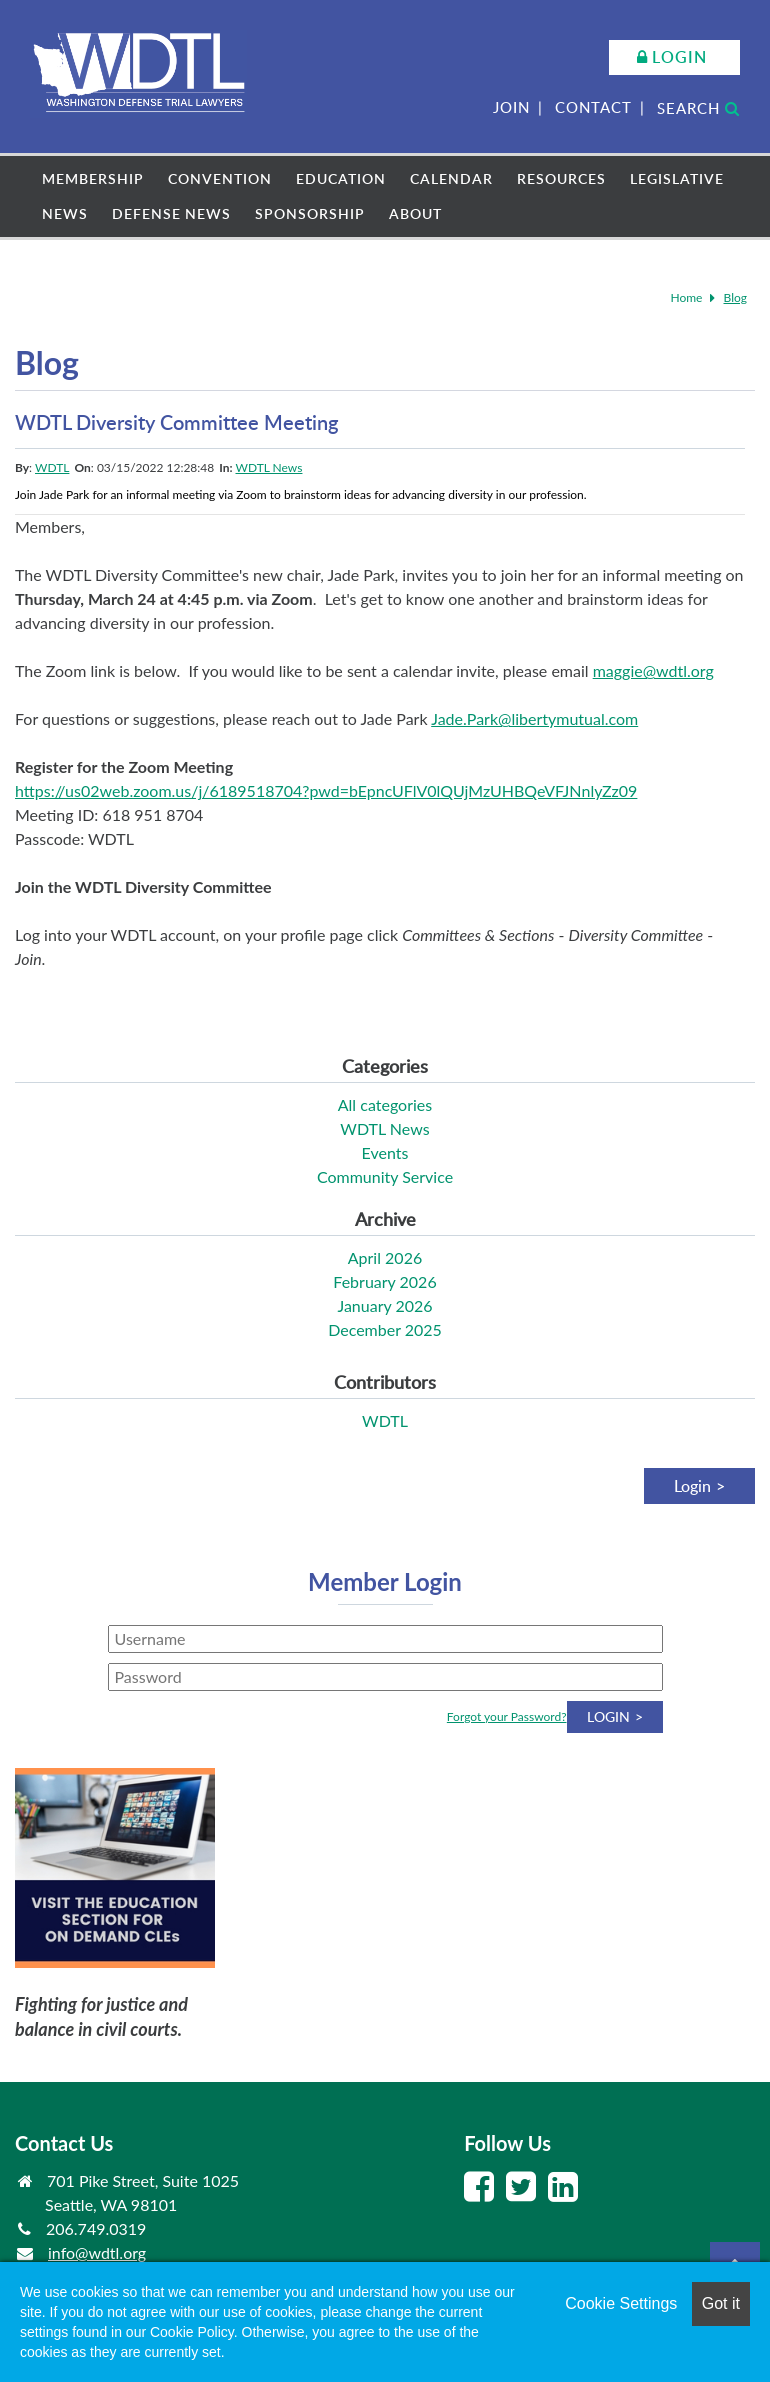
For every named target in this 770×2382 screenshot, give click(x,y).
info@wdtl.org (97, 2252)
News (65, 213)
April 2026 (385, 1257)
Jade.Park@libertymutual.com (534, 718)
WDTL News (269, 467)
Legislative (677, 178)
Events (385, 1152)
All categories (385, 1104)
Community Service (385, 1176)
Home (686, 297)
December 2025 (385, 1329)
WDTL (52, 467)
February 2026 (384, 1281)
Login (679, 57)
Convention (220, 178)
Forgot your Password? (507, 1716)
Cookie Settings (621, 2303)
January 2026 (384, 1305)
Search (698, 108)
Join (511, 107)
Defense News (171, 213)
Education (341, 178)
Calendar (451, 178)
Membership (93, 178)
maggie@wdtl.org (653, 670)
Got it (721, 2303)
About (415, 213)
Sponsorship (310, 213)
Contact (593, 107)
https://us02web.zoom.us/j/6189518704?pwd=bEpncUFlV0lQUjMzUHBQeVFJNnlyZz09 (326, 790)
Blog (735, 297)
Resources (561, 178)
